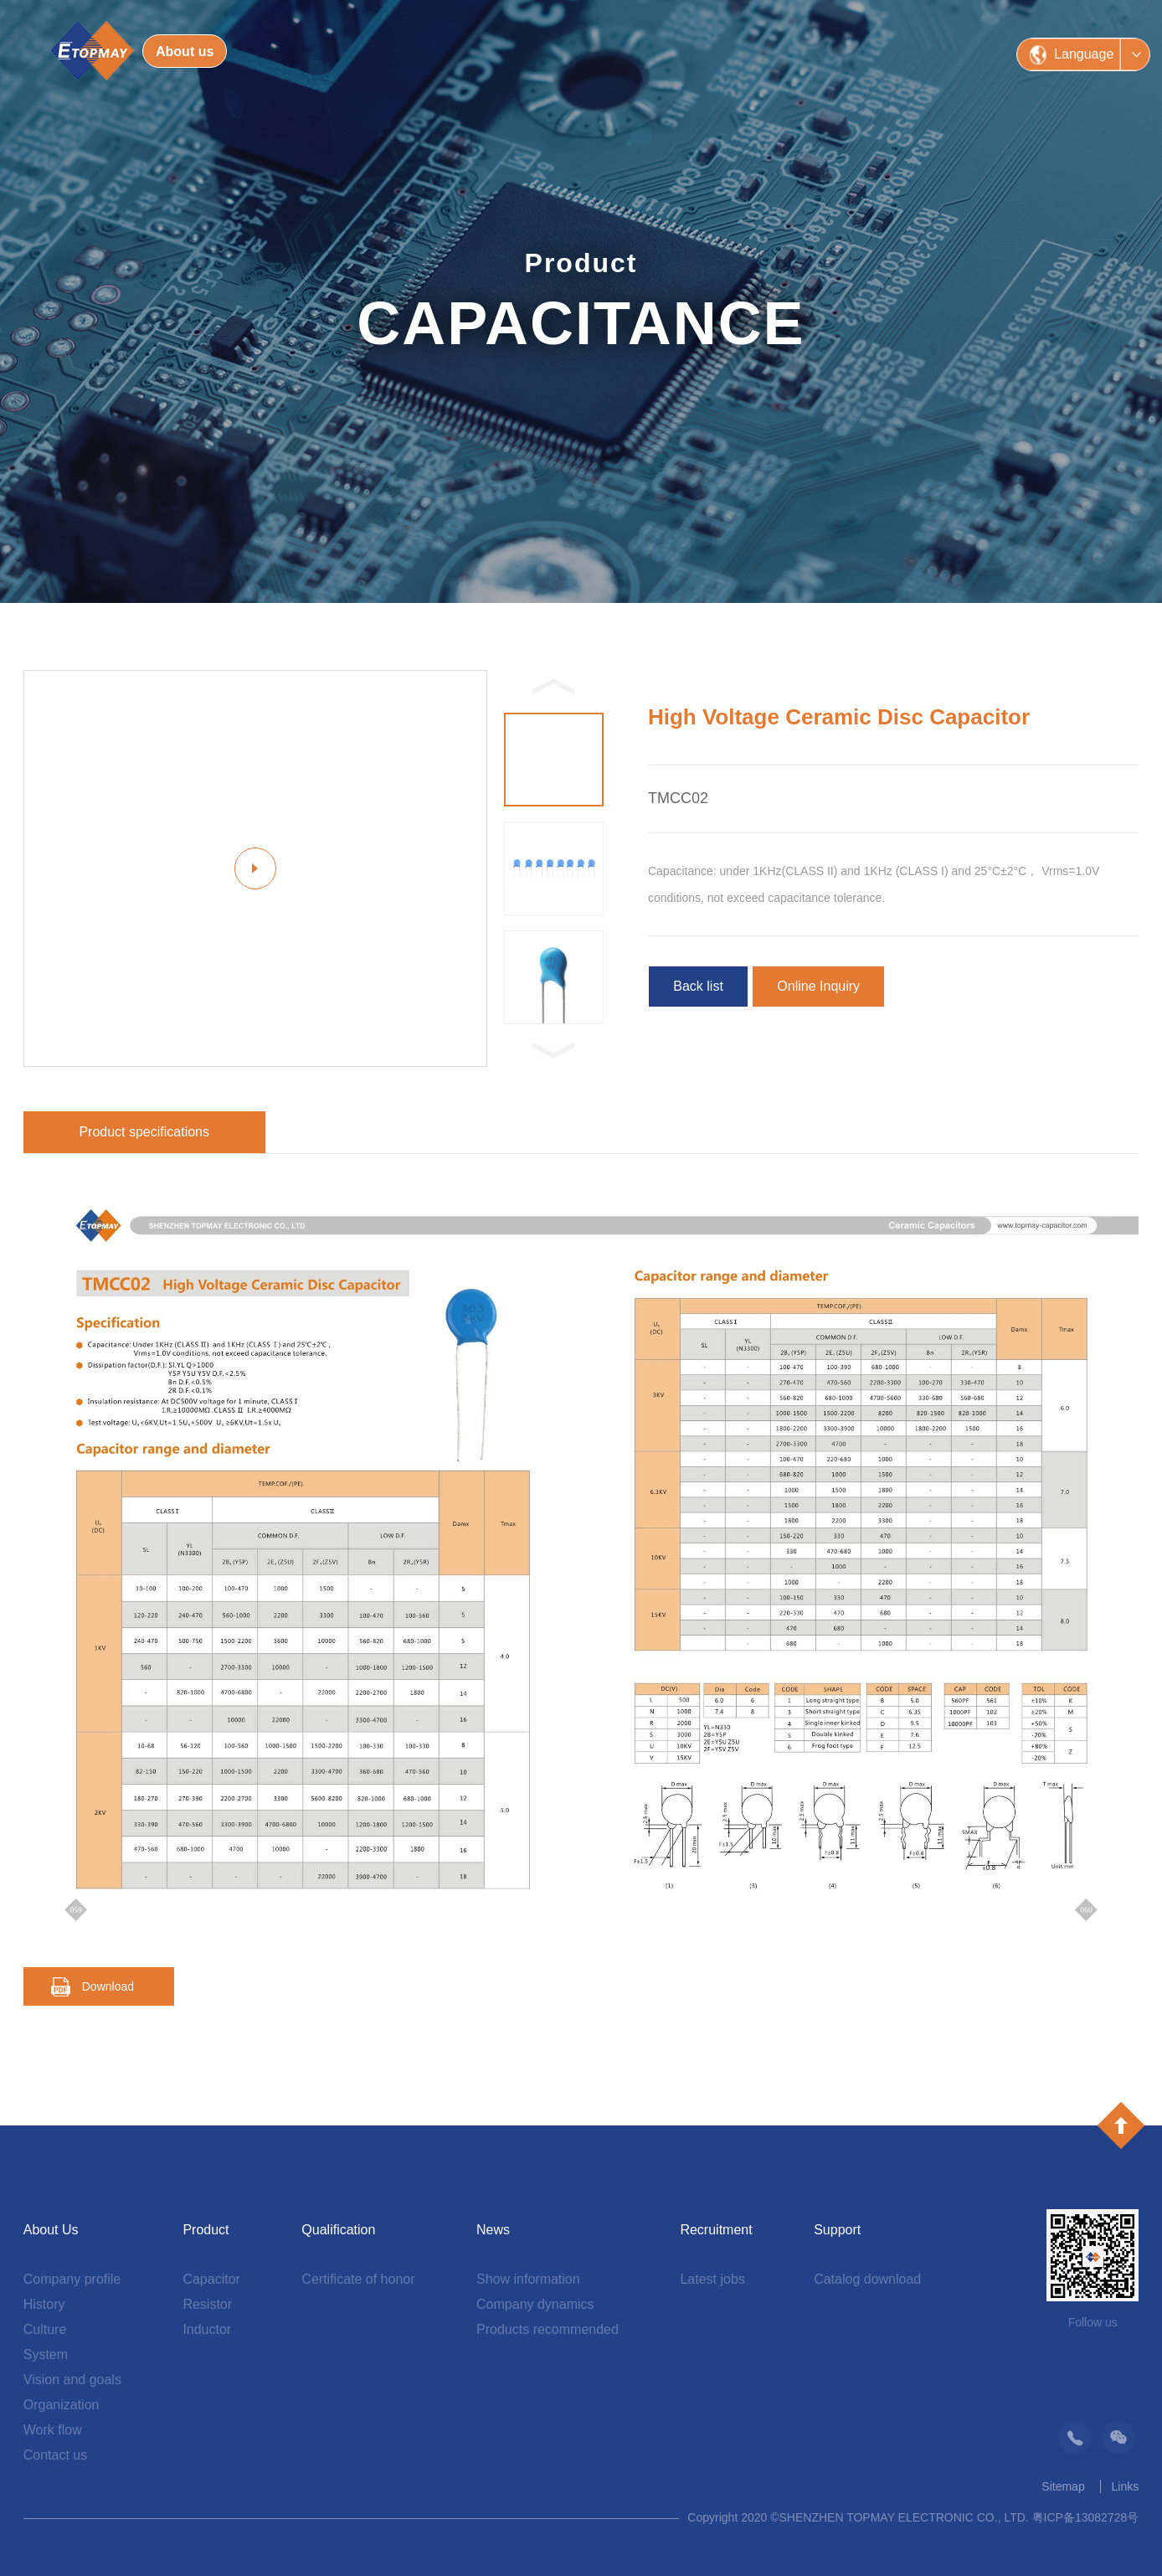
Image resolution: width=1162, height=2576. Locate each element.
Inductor (207, 2329)
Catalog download (867, 2279)
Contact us (55, 2455)
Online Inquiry (818, 986)
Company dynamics (535, 2304)
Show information (528, 2279)
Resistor (207, 2304)
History (44, 2304)
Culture (45, 2329)
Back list (698, 986)
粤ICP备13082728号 (1085, 2517)
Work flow (52, 2430)
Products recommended (547, 2329)
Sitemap (1062, 2486)
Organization (61, 2405)
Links (1125, 2486)
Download (108, 1986)
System (45, 2354)
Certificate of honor (357, 2279)
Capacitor (211, 2279)
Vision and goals (72, 2379)
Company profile (72, 2279)
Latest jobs (712, 2279)
